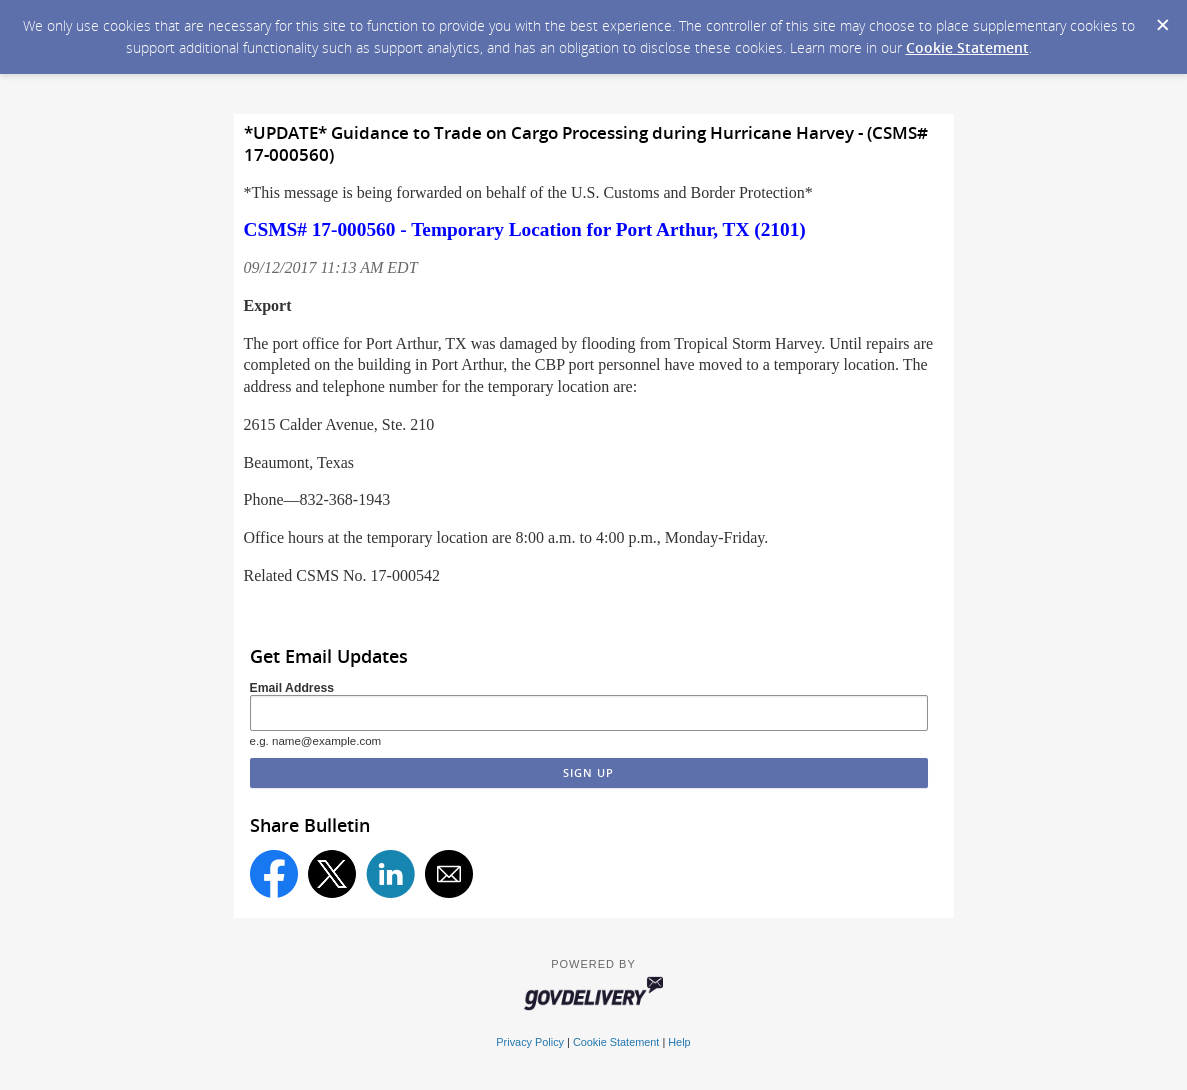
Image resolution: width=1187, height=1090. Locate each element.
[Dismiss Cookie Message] (1162, 19)
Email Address (292, 688)
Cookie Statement (967, 47)
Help (679, 1042)
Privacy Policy (530, 1042)
